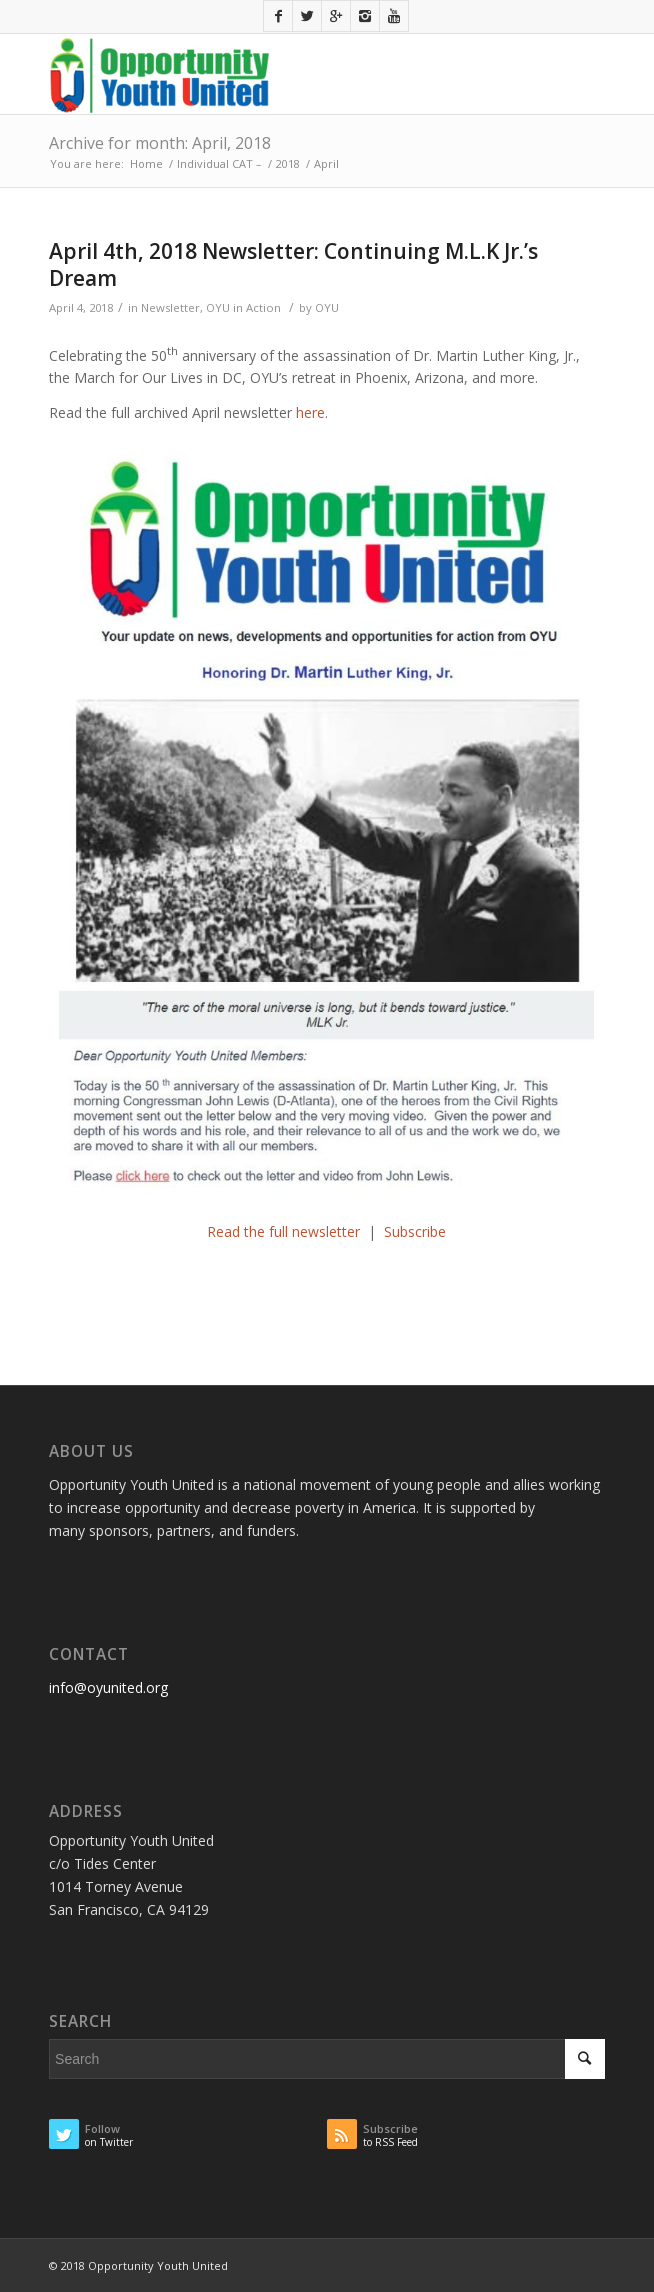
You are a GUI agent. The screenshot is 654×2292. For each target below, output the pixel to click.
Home (146, 163)
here (310, 412)
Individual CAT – (219, 163)
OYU (327, 307)
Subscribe (415, 1231)
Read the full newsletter (287, 1231)
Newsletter (170, 307)
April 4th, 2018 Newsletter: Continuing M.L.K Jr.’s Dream (293, 264)
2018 (288, 163)
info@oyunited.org (108, 1687)
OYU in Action (243, 307)
